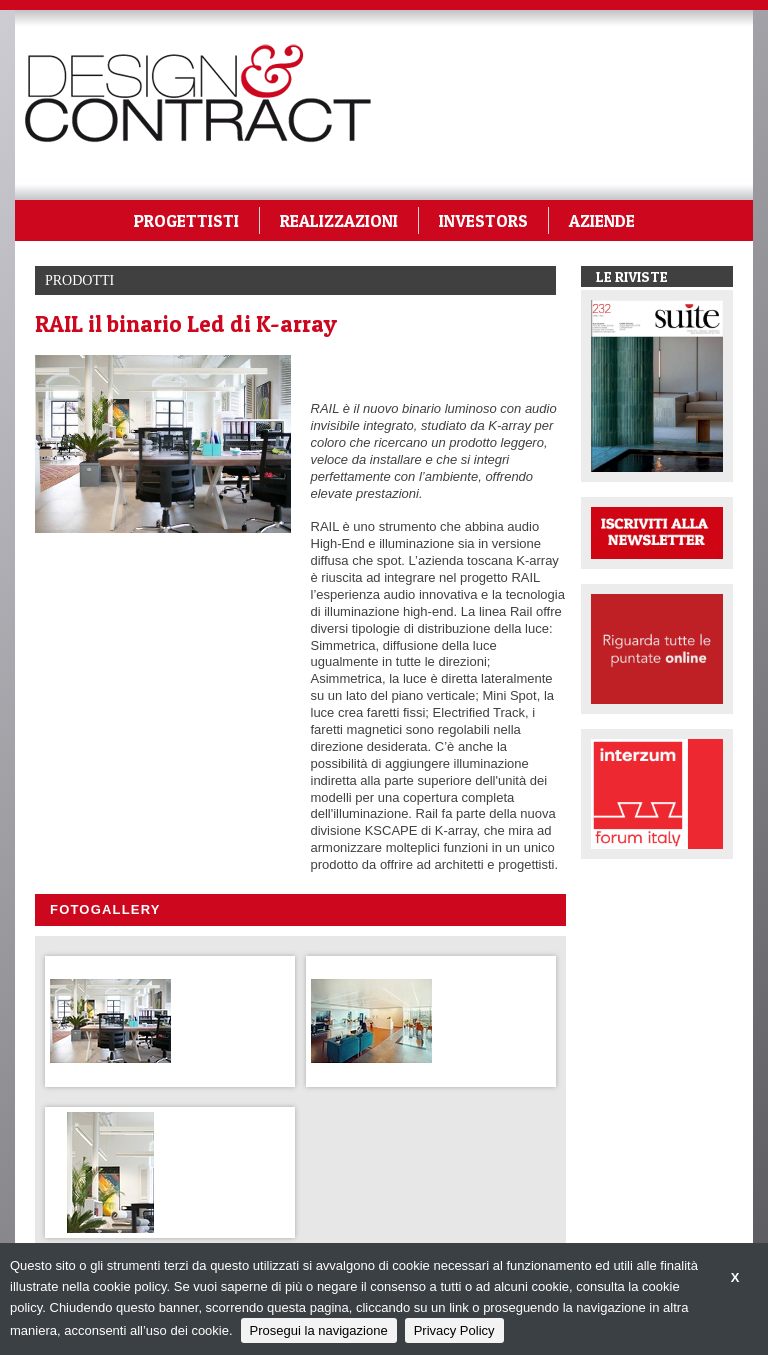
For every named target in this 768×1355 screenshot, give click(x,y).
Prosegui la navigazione (319, 1330)
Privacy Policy (454, 1330)
